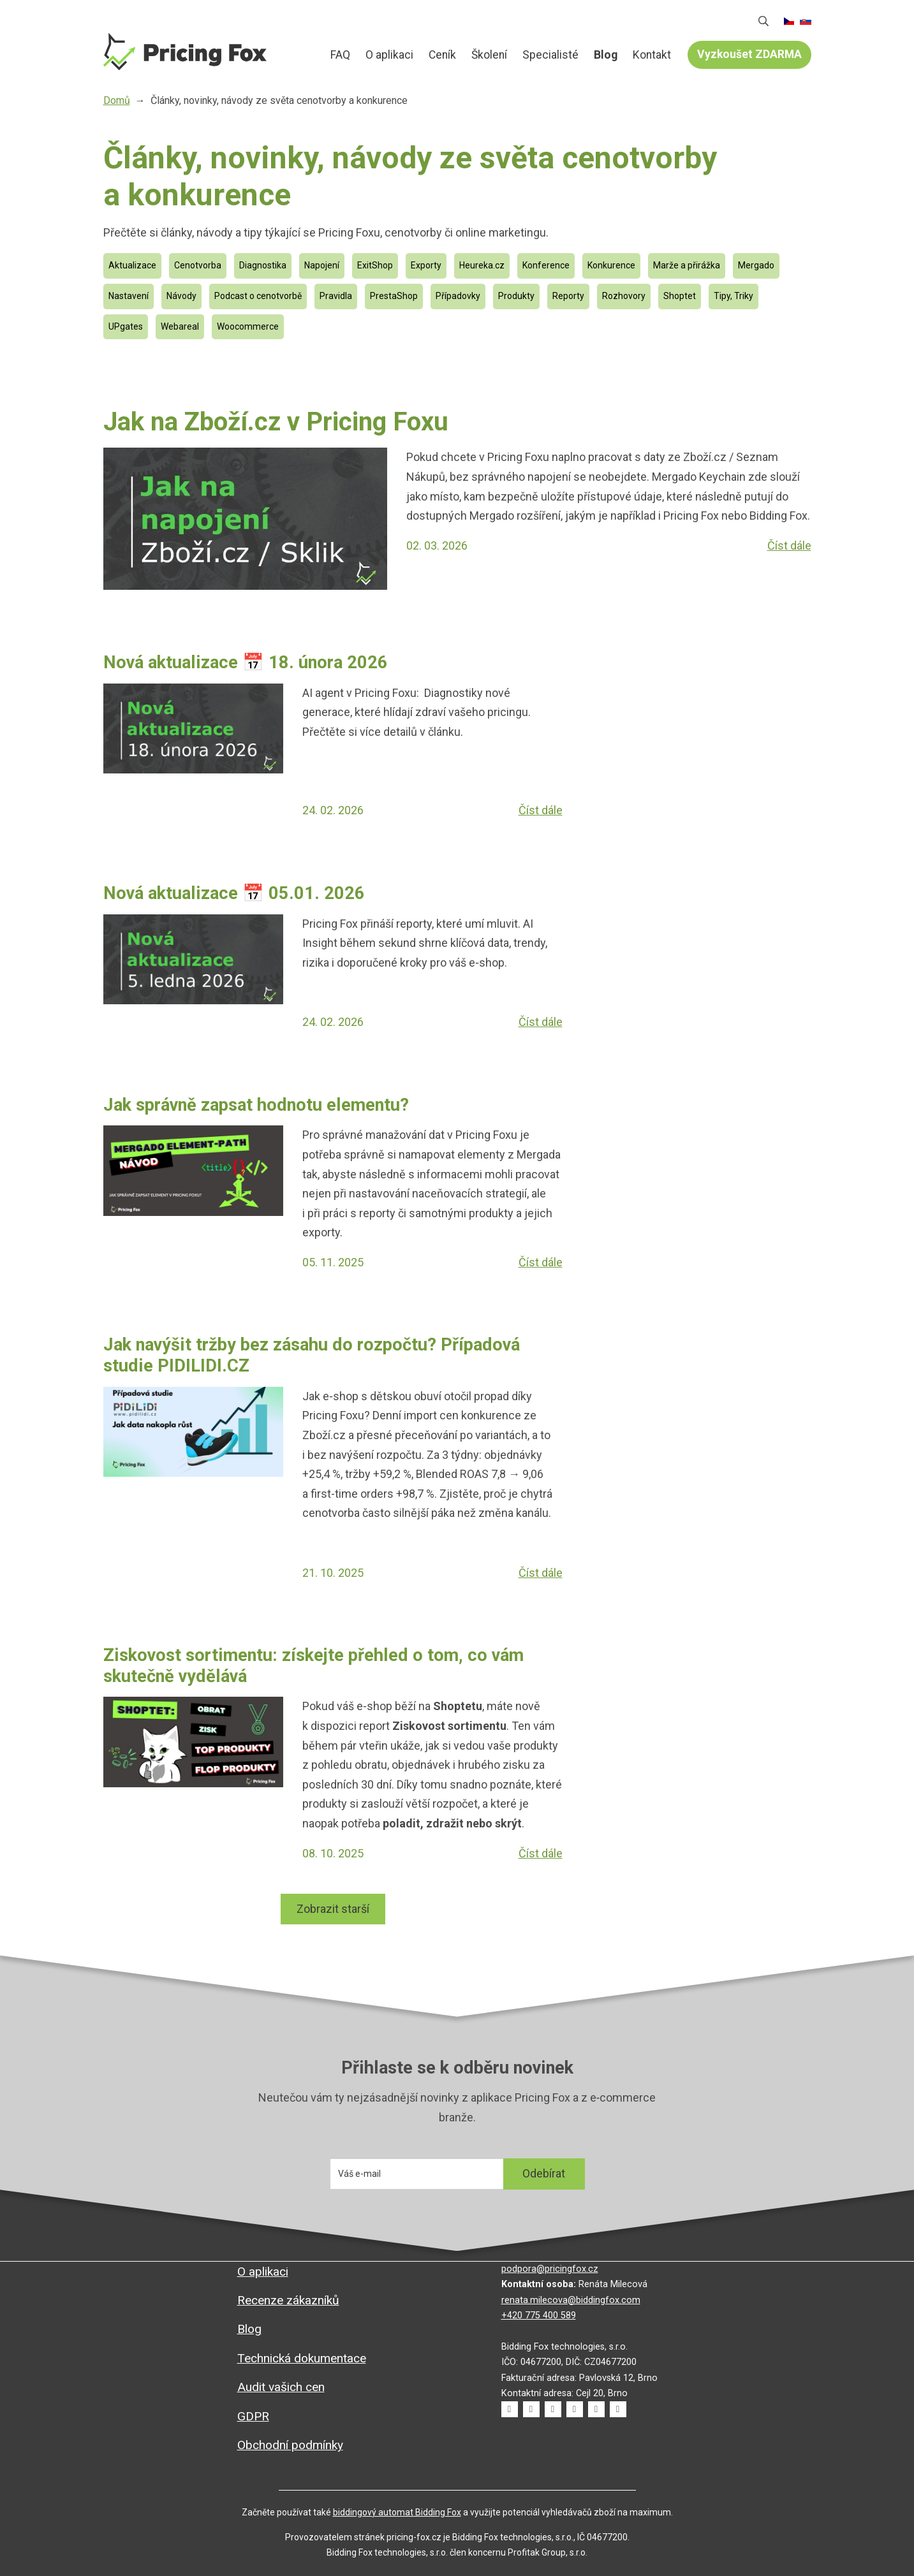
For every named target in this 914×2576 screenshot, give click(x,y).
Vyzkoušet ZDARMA (749, 54)
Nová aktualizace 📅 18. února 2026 (247, 662)
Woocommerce (248, 326)
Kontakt (652, 54)
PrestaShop (394, 296)
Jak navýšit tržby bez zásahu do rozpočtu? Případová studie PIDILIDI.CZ (311, 1355)
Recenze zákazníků (288, 2300)
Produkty (516, 296)
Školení (489, 54)
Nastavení (128, 296)
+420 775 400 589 (538, 2315)
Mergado (756, 265)
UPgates (125, 326)
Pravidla (336, 296)
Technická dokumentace (301, 2358)
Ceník (442, 54)
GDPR (253, 2416)
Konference (546, 265)
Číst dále (789, 545)
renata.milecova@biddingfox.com (570, 2300)
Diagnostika (262, 265)
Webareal (180, 326)
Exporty (426, 265)
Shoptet (679, 296)
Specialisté (550, 54)
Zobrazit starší (333, 1908)
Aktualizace (132, 265)
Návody (181, 296)
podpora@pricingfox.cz (549, 2269)
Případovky (458, 296)
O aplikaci (389, 54)
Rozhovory (623, 296)
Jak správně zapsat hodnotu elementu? (256, 1105)
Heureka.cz (482, 265)
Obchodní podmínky (290, 2445)
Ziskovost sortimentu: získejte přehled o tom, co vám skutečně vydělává (313, 1666)
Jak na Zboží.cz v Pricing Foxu (275, 422)
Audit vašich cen (281, 2387)
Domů (306, 55)
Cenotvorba (197, 265)
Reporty (568, 296)
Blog (605, 54)
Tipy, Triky (733, 296)
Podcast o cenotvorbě (258, 296)
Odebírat (543, 2173)
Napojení (321, 265)
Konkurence (611, 265)
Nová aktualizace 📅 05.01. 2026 (234, 893)
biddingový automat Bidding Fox (397, 2512)
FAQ (340, 54)
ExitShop (375, 265)
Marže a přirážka (686, 265)
